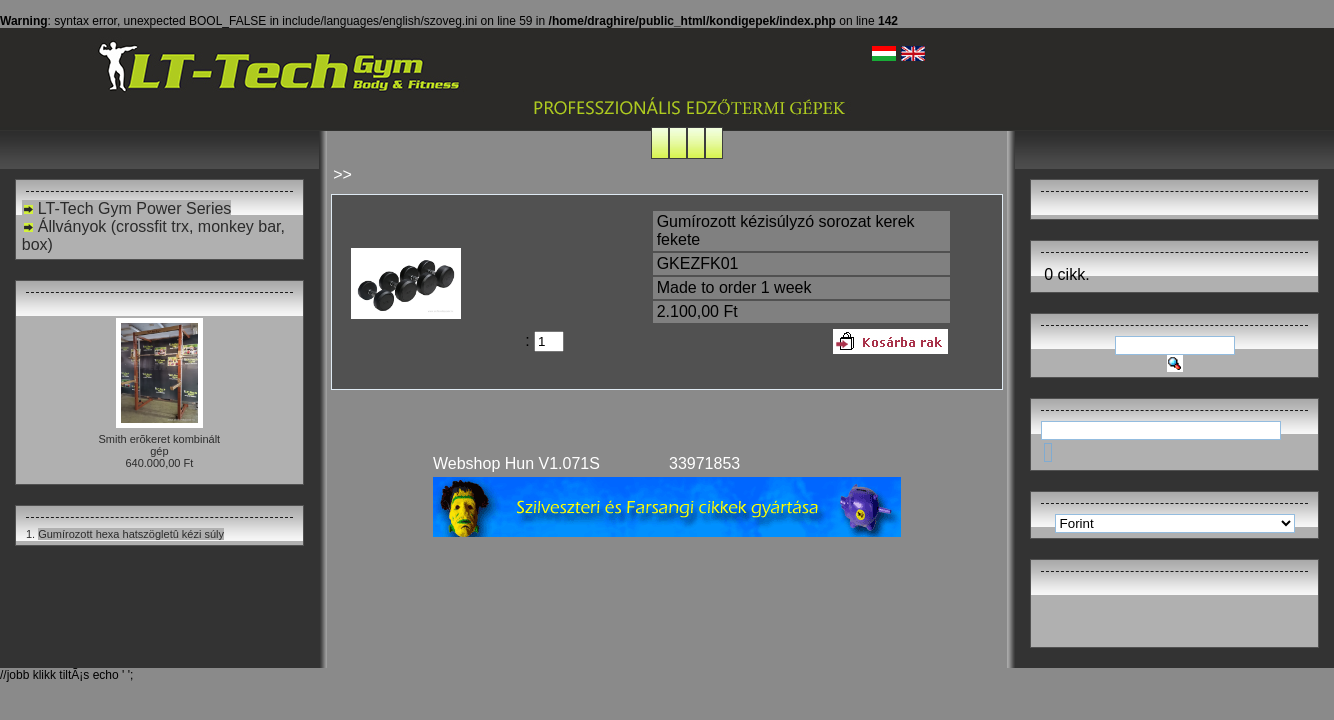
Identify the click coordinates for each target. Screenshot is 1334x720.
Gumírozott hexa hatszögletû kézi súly (131, 534)
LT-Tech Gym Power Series (127, 208)
